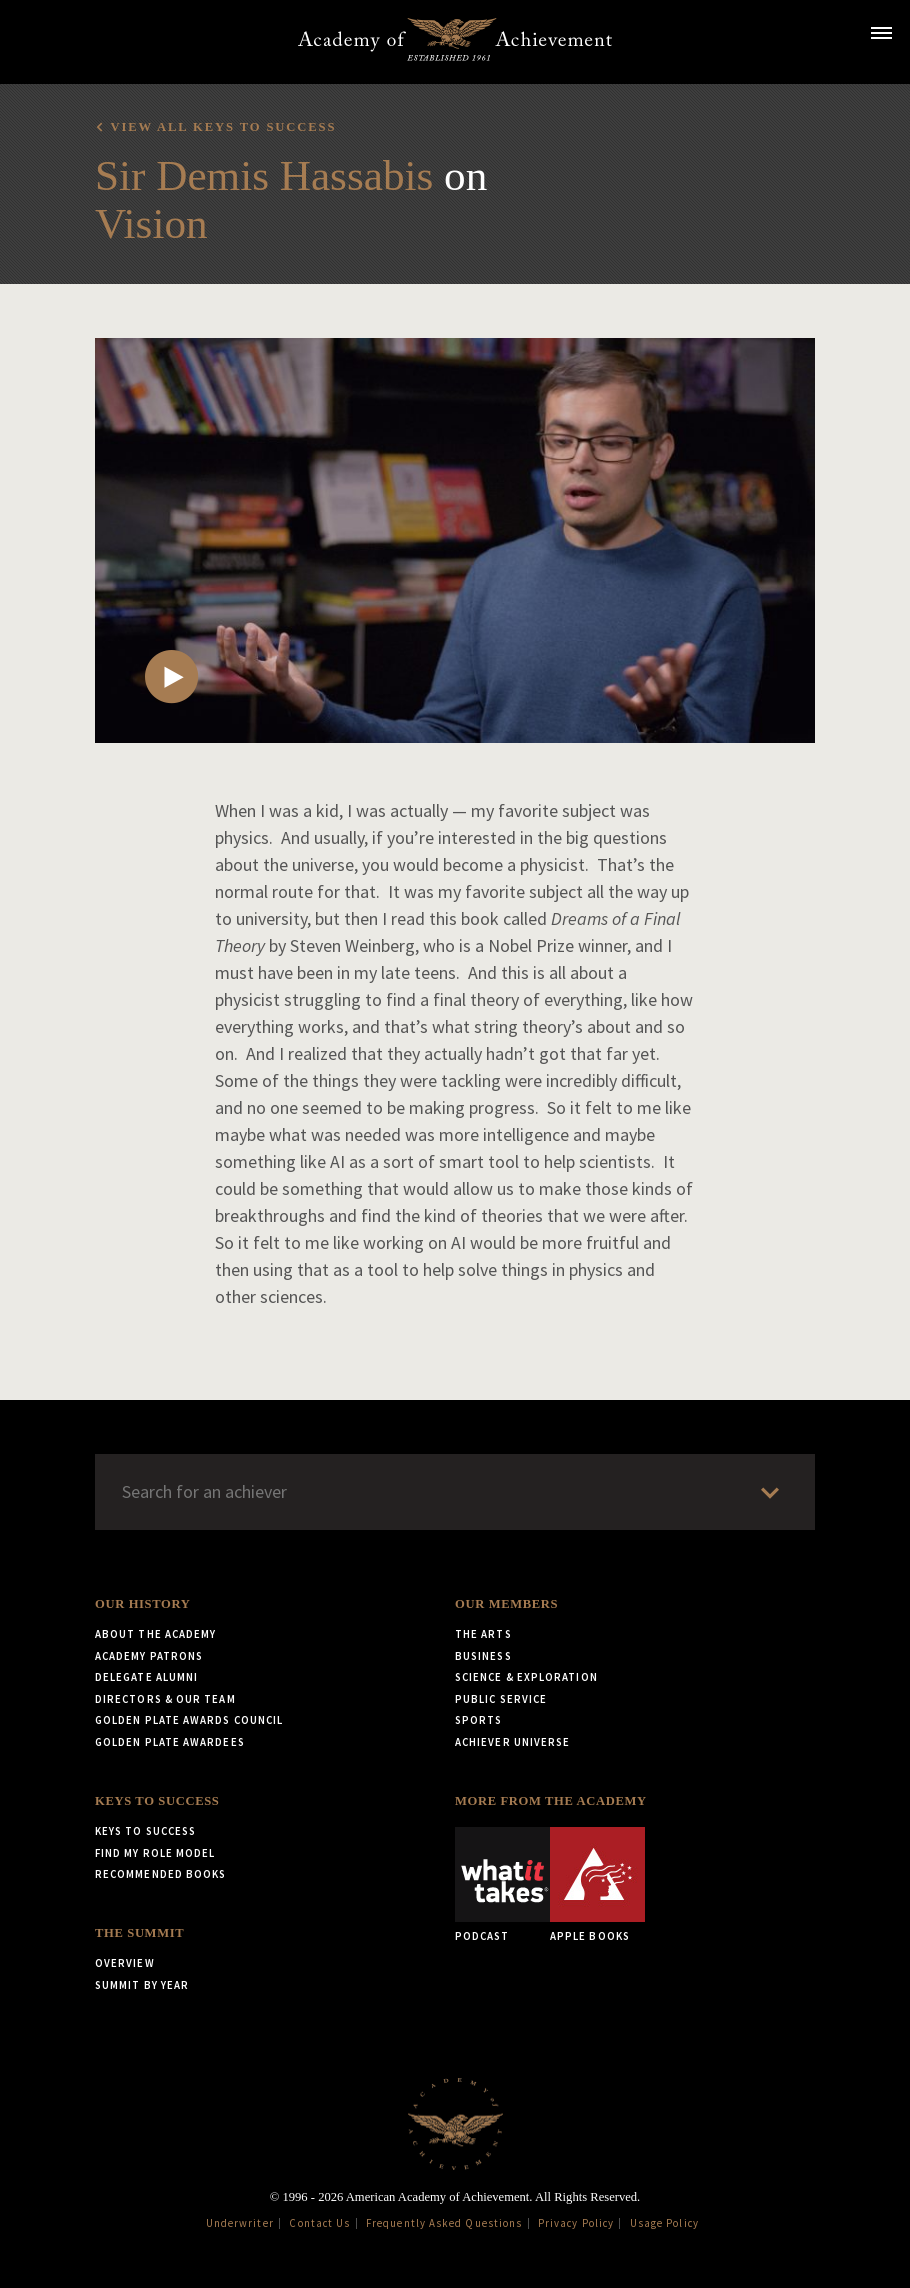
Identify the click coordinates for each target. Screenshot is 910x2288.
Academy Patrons (149, 1656)
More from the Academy (551, 1801)
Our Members (506, 1604)
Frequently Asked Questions (444, 2223)
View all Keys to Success (223, 127)
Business (483, 1656)
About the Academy (155, 1634)
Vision (151, 223)
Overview (125, 1963)
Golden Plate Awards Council (189, 1720)
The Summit (139, 1933)
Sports (478, 1720)
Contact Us (319, 2223)
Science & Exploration (526, 1677)
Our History (142, 1604)
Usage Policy (664, 2223)
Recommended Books (160, 1874)
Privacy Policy (576, 2223)
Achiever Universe (512, 1742)
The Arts (483, 1634)
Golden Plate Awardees (170, 1742)
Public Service (501, 1699)
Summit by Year (142, 1985)
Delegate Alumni (146, 1677)
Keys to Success (157, 1801)
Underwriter (240, 2223)
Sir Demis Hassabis (264, 175)
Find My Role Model (155, 1853)
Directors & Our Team (165, 1699)
